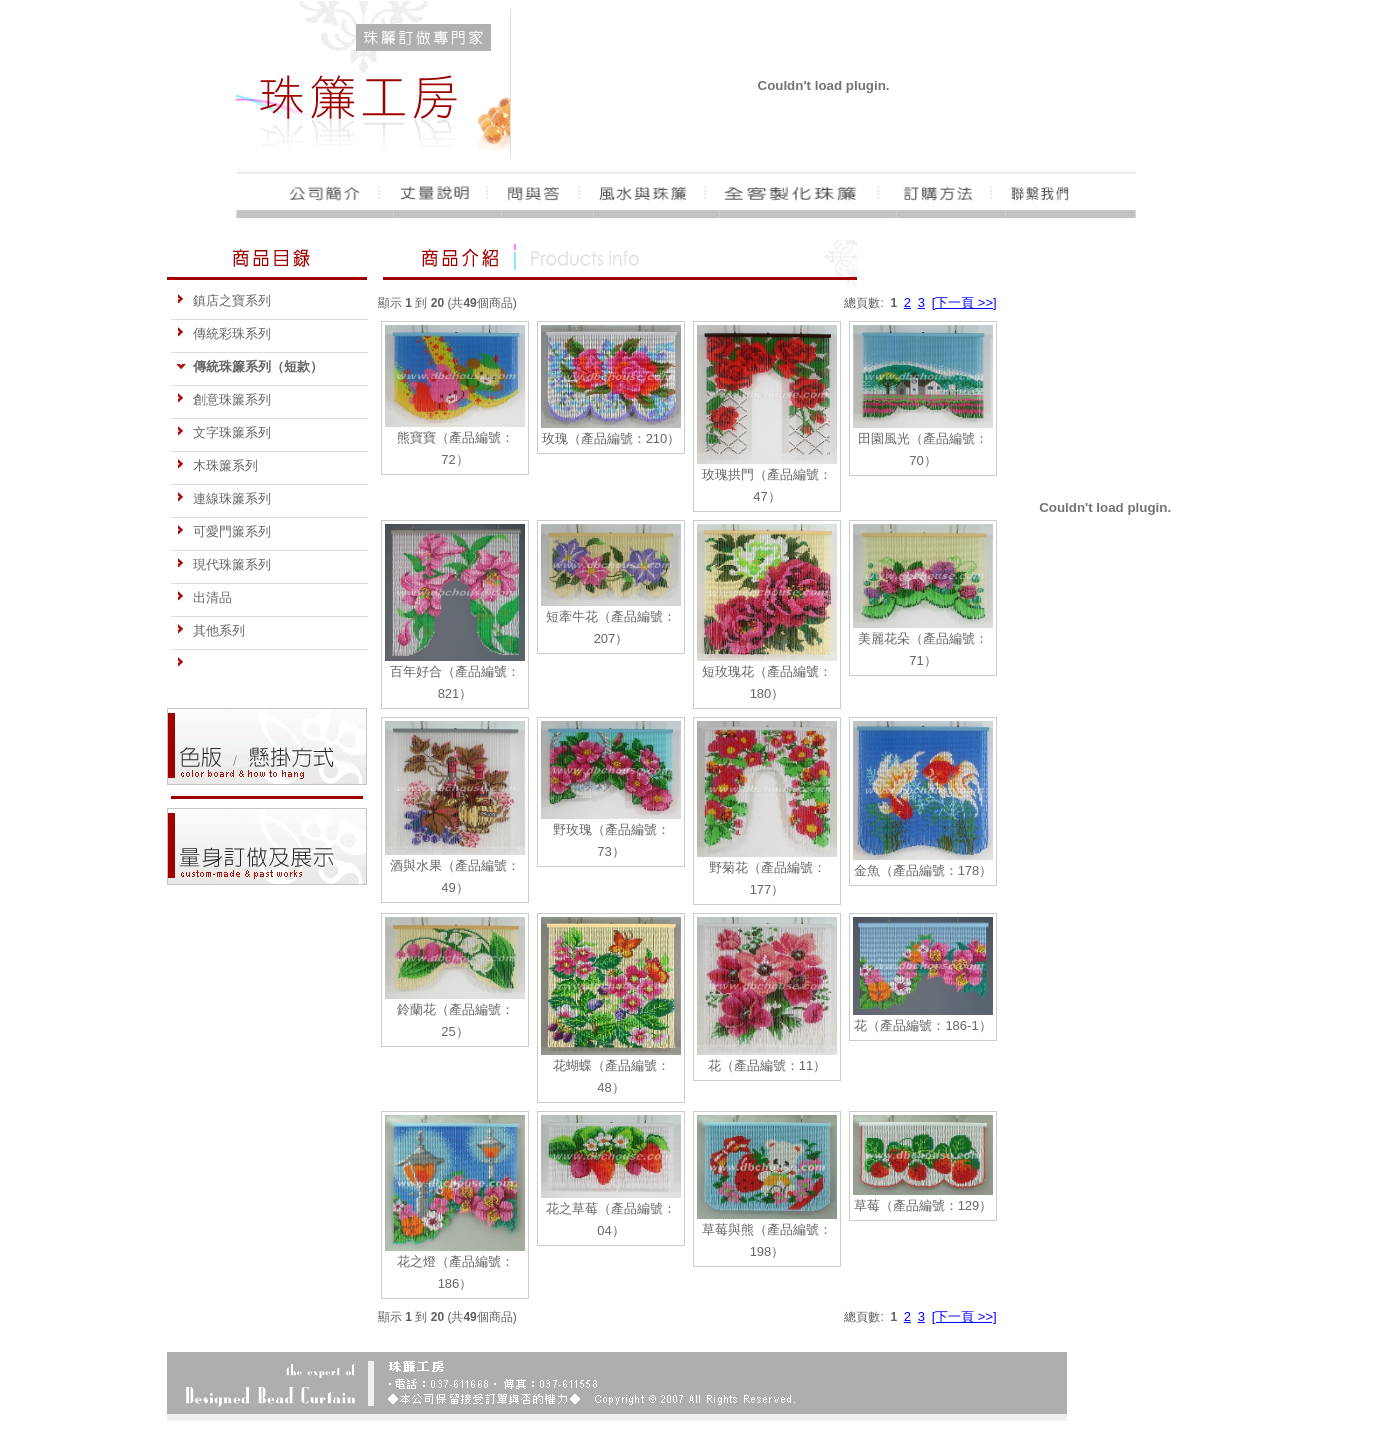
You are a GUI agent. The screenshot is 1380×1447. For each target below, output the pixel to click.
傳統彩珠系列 (223, 333)
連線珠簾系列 (223, 498)
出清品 (204, 597)
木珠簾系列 (217, 465)
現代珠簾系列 (223, 564)
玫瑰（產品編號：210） (611, 438)
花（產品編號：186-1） (922, 1025)
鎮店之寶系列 (223, 300)
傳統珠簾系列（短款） (249, 366)
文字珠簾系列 (223, 432)
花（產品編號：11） (767, 1065)
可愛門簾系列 (223, 531)
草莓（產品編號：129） (923, 1205)
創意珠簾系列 (223, 399)
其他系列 (210, 630)
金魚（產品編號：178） (923, 870)
